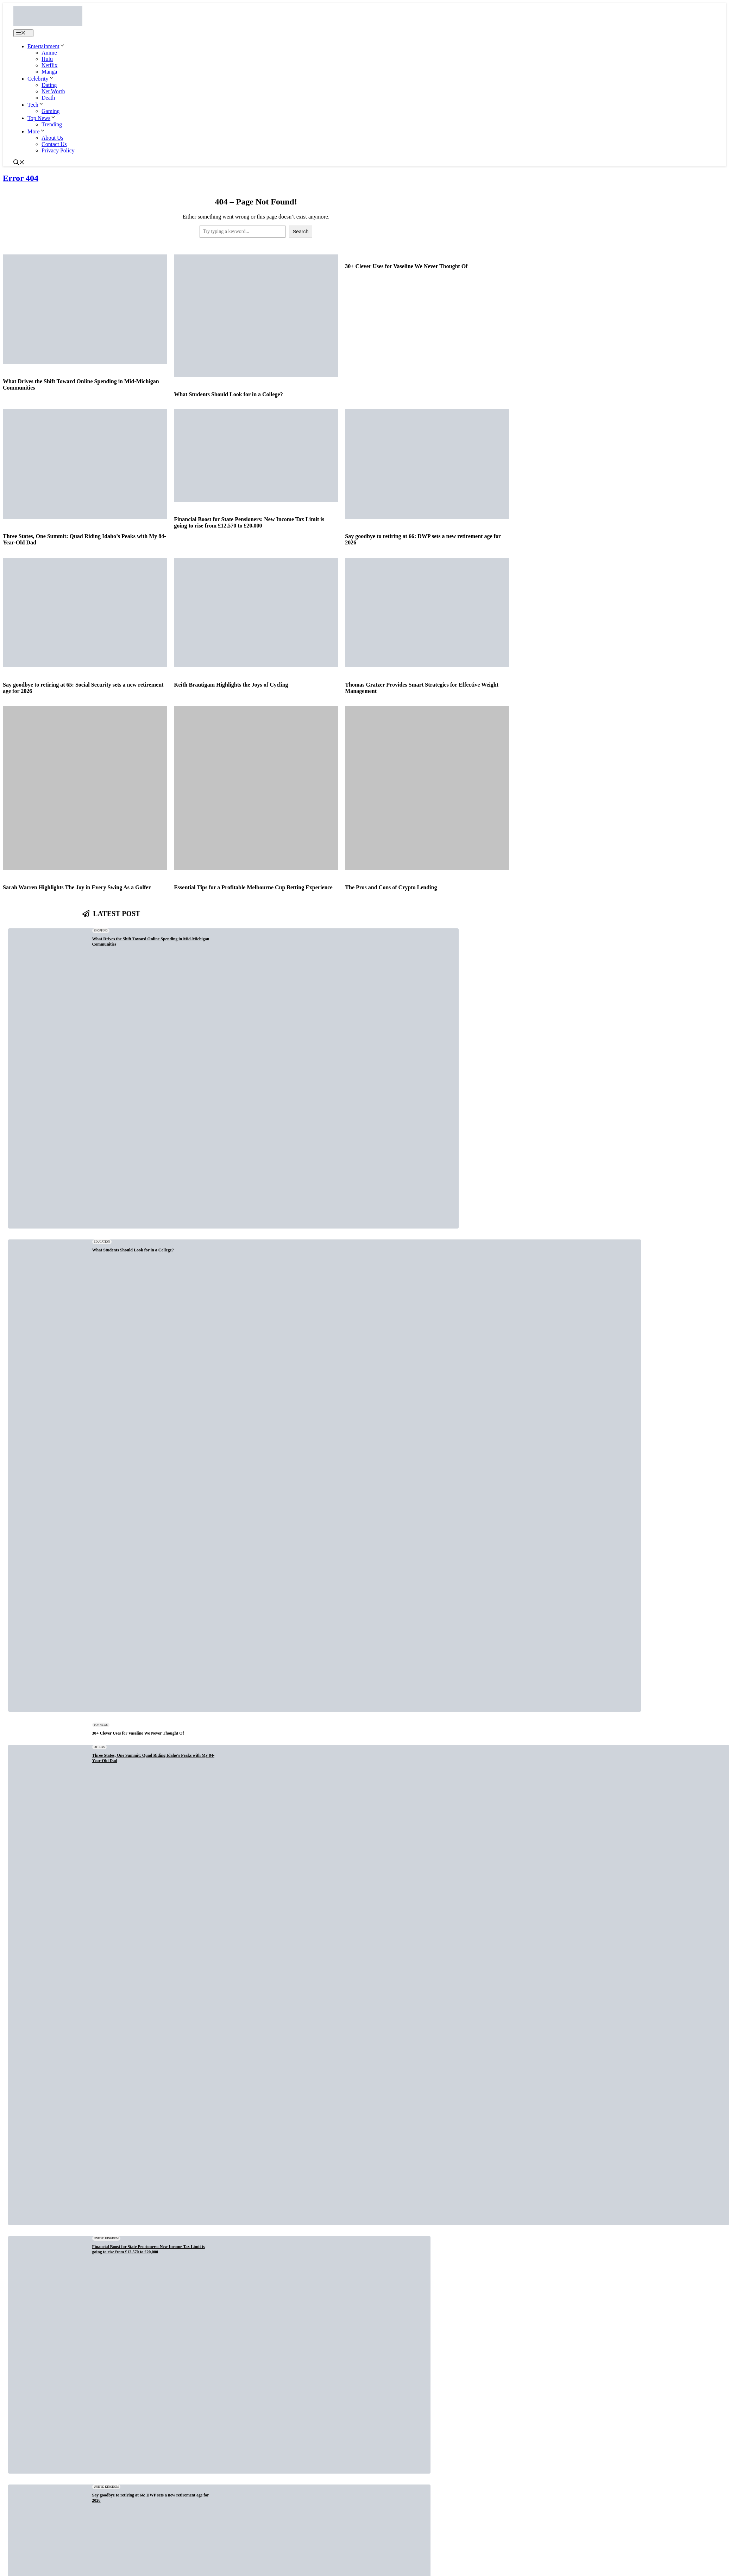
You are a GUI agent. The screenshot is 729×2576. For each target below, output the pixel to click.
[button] (19, 163)
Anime (49, 53)
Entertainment (46, 46)
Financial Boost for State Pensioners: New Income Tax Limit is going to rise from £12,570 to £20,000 (249, 522)
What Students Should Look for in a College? (228, 394)
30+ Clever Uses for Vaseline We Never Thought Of (406, 266)
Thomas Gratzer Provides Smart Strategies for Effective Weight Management (421, 688)
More (36, 131)
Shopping (101, 930)
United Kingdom (106, 2238)
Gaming (51, 111)
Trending (52, 124)
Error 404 (20, 178)
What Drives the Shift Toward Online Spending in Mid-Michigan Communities (81, 384)
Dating (49, 85)
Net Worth (53, 91)
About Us (52, 138)
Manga (49, 72)
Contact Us (54, 144)
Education (102, 1241)
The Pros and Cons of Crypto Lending (391, 887)
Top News (41, 118)
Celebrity (40, 79)
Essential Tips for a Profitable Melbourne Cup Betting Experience (253, 887)
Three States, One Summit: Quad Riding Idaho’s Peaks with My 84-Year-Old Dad (84, 539)
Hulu (47, 59)
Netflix (49, 65)
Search (300, 231)
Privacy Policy (58, 150)
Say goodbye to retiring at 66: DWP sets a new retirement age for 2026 (423, 539)
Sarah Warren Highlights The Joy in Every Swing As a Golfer (77, 887)
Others (99, 1747)
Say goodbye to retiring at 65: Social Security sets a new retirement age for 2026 (83, 688)
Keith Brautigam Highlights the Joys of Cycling (231, 685)
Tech (35, 105)
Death (48, 98)
